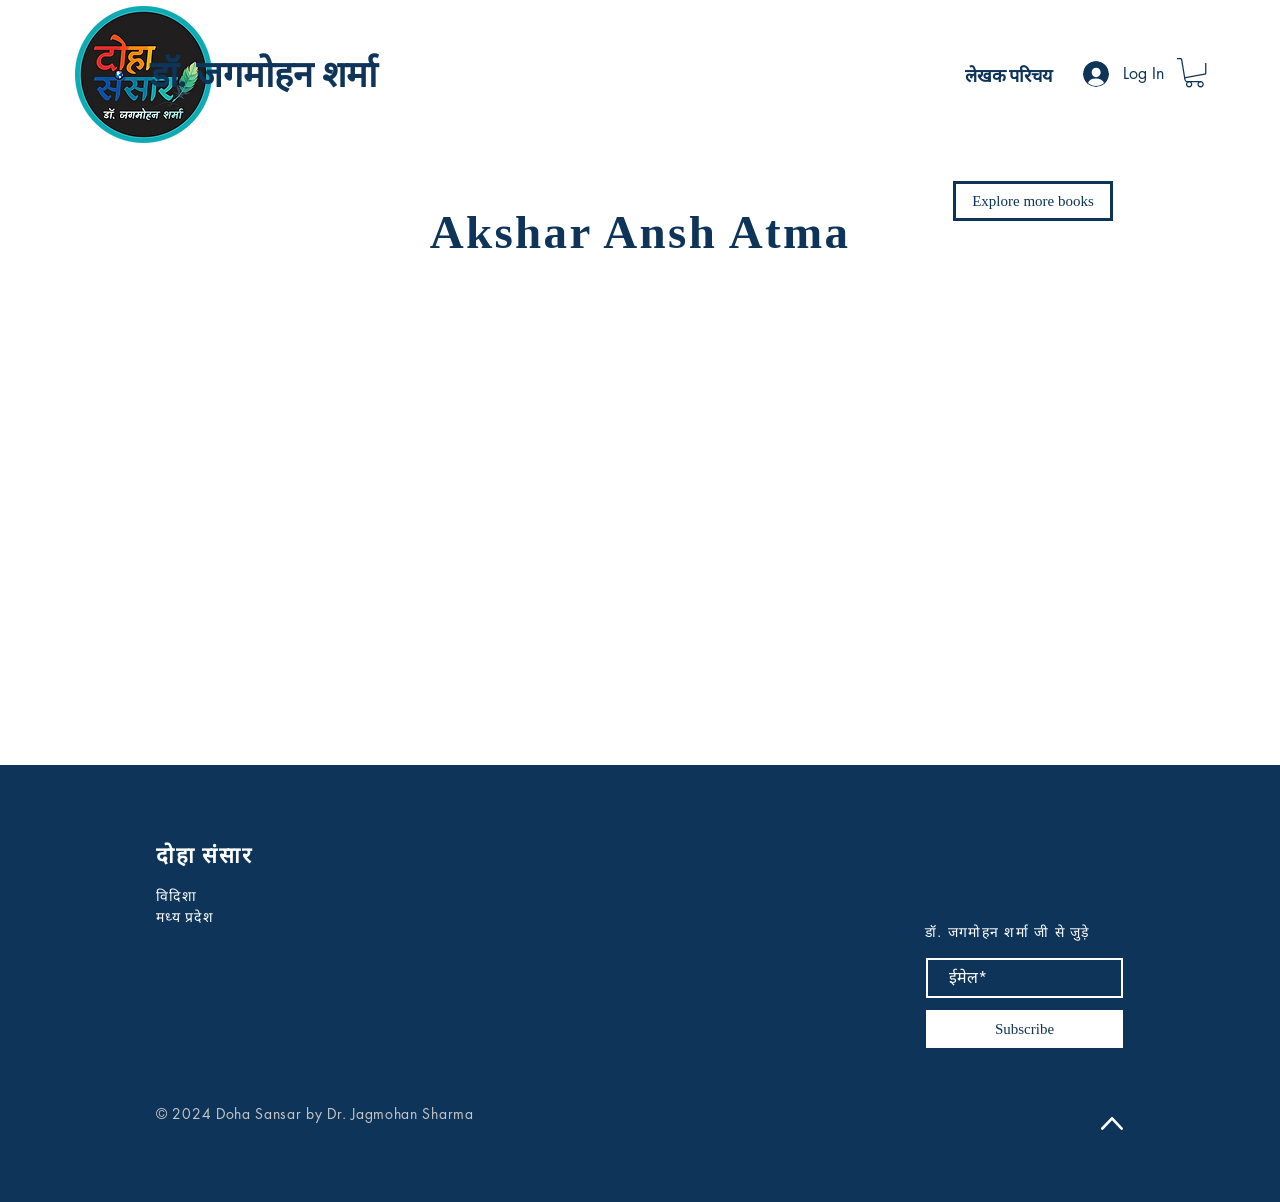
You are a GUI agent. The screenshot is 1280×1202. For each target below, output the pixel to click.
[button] (1194, 72)
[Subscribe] (1024, 1029)
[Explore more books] (1033, 201)
